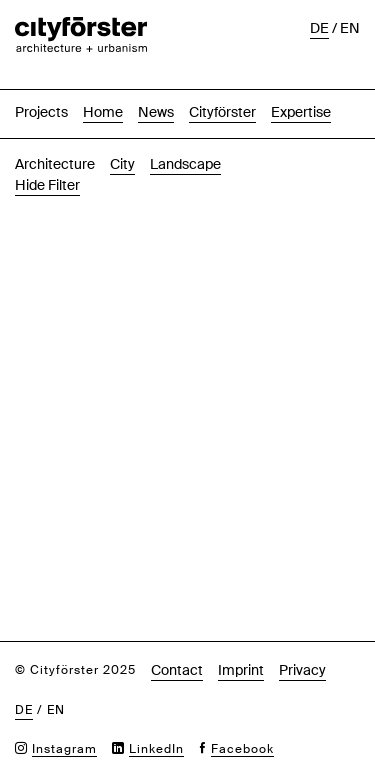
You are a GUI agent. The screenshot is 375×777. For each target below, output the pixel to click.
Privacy (302, 647)
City (122, 141)
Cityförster (222, 89)
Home (103, 89)
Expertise (301, 89)
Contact (177, 647)
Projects (41, 89)
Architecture (55, 141)
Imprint (241, 647)
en (56, 687)
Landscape (185, 141)
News (156, 89)
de (24, 687)
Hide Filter (47, 162)
